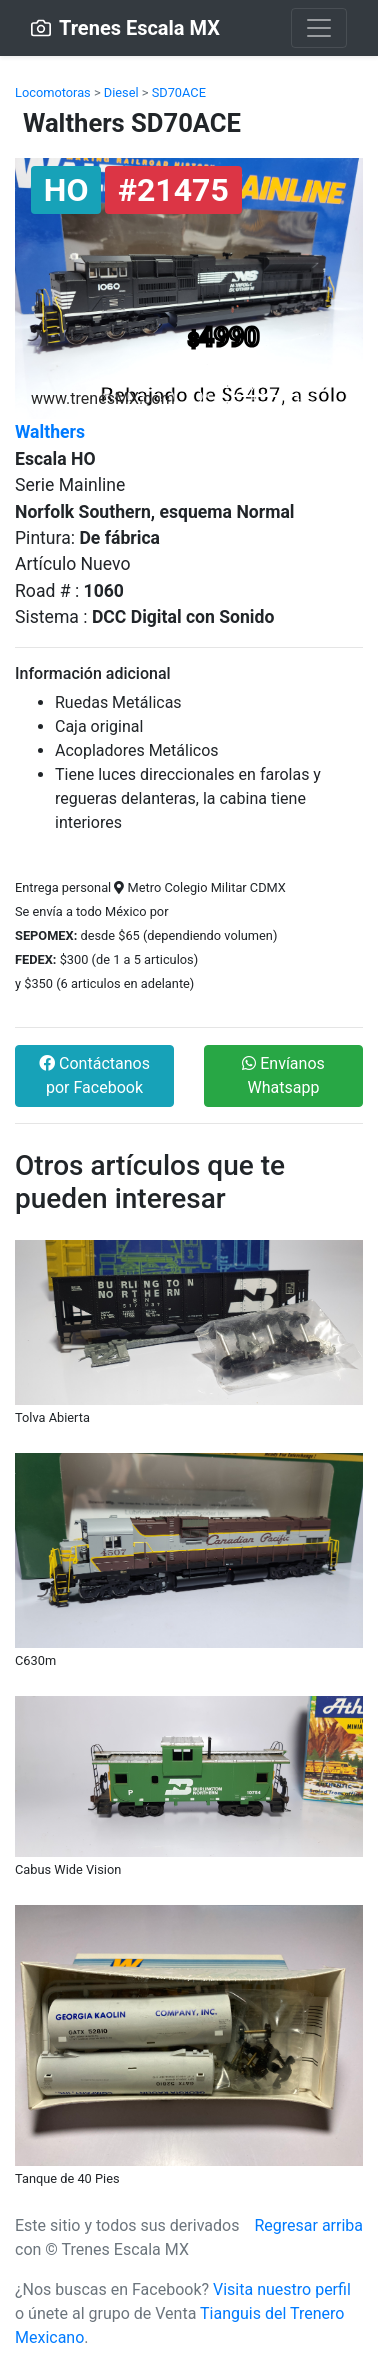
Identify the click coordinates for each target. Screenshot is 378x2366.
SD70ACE (179, 92)
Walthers (50, 432)
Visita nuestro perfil (282, 2289)
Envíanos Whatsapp (283, 1075)
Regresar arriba (308, 2225)
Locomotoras (53, 92)
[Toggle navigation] (319, 28)
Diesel (121, 92)
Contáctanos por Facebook (94, 1075)
